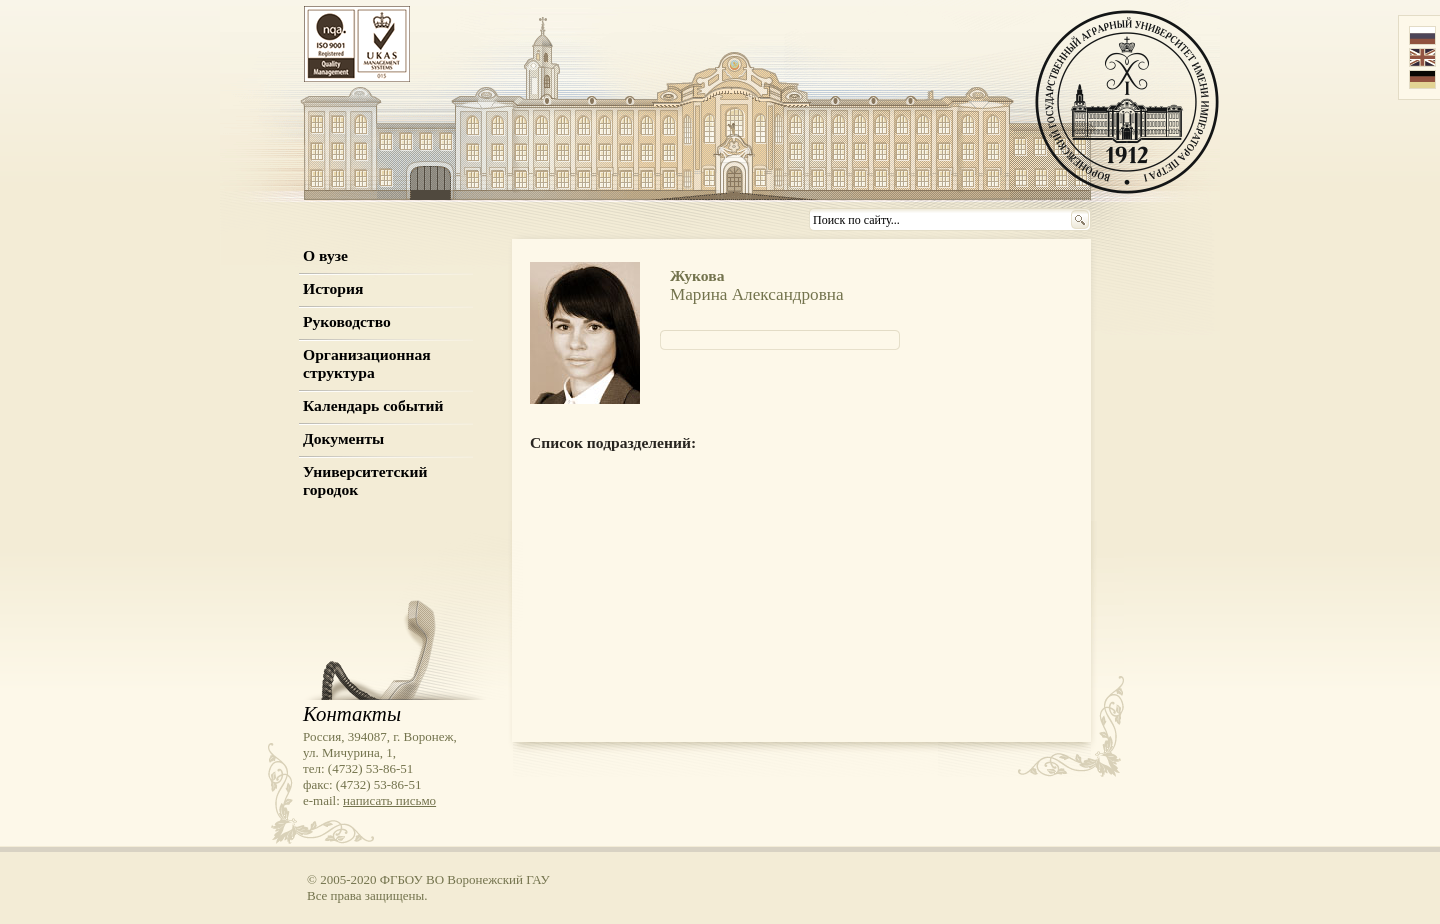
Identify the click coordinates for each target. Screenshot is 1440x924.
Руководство (347, 321)
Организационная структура (367, 363)
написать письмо (389, 800)
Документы (343, 438)
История (333, 288)
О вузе (325, 255)
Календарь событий (373, 405)
